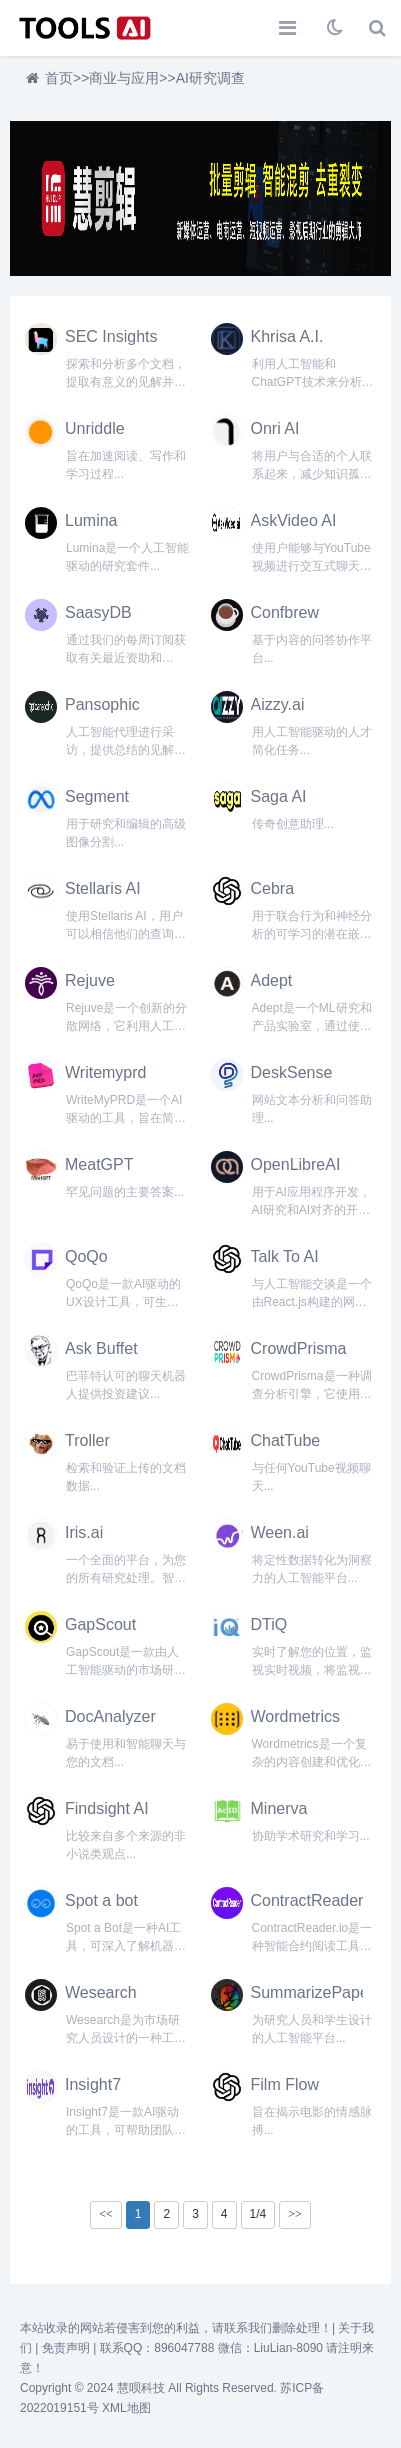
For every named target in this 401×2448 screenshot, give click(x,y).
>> (295, 2214)
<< (106, 2214)
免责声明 (66, 2348)
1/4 (258, 2214)
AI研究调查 (210, 78)
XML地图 (126, 2408)
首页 (59, 78)
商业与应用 (124, 78)
